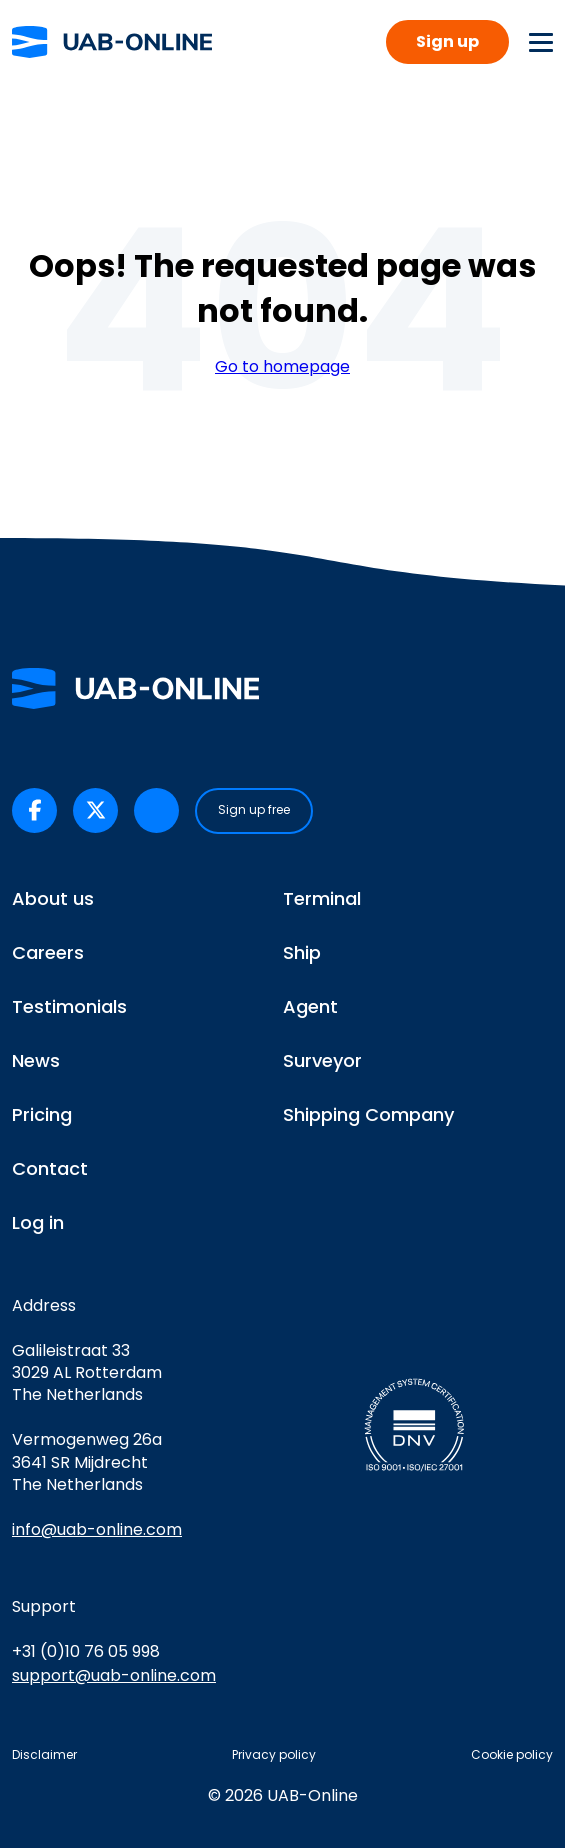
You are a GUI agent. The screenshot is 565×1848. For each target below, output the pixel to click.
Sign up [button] (447, 41)
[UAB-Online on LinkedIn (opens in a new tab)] (156, 810)
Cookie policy (512, 1754)
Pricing (42, 1114)
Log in (38, 1222)
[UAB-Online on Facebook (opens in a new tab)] (34, 810)
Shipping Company (368, 1114)
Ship (302, 952)
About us (53, 898)
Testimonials (69, 1006)
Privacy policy (274, 1754)
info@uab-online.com (97, 1529)
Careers (48, 952)
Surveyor (322, 1060)
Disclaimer (44, 1754)
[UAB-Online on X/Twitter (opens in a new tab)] (95, 810)
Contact (50, 1168)
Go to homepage (282, 367)
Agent (310, 1006)
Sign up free (254, 809)
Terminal (322, 898)
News (36, 1060)
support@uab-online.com (114, 1675)
